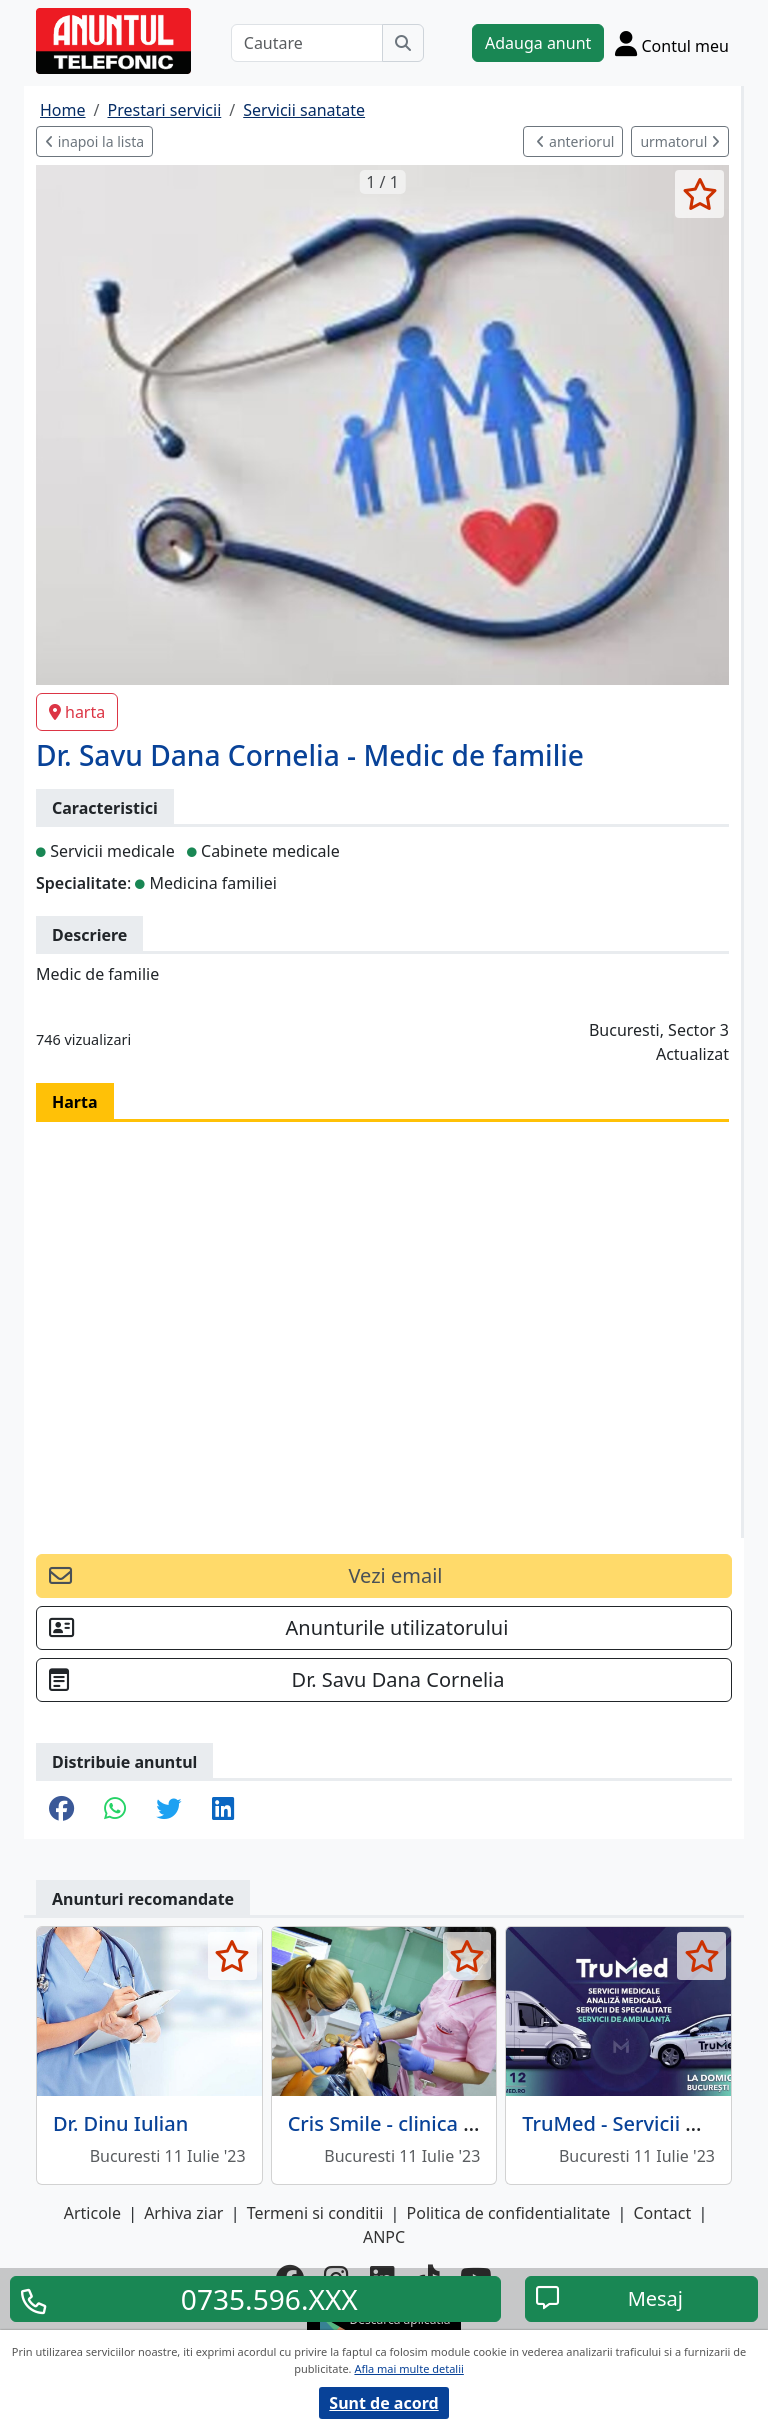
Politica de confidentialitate (509, 2213)
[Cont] (672, 43)
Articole (92, 2213)
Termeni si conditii (315, 2213)
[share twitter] (168, 1810)
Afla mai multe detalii (408, 2368)
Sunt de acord (383, 2403)
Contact (662, 2213)
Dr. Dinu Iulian (120, 2123)
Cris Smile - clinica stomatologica (444, 2123)
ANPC (384, 2237)
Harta (75, 1102)
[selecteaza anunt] (699, 194)
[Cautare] (307, 43)
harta (77, 712)
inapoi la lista (94, 141)
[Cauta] (403, 43)
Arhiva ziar (183, 2213)
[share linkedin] (223, 1810)
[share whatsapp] (115, 1810)
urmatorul (680, 141)
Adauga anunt (538, 43)
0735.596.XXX (269, 2299)
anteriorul (575, 141)
